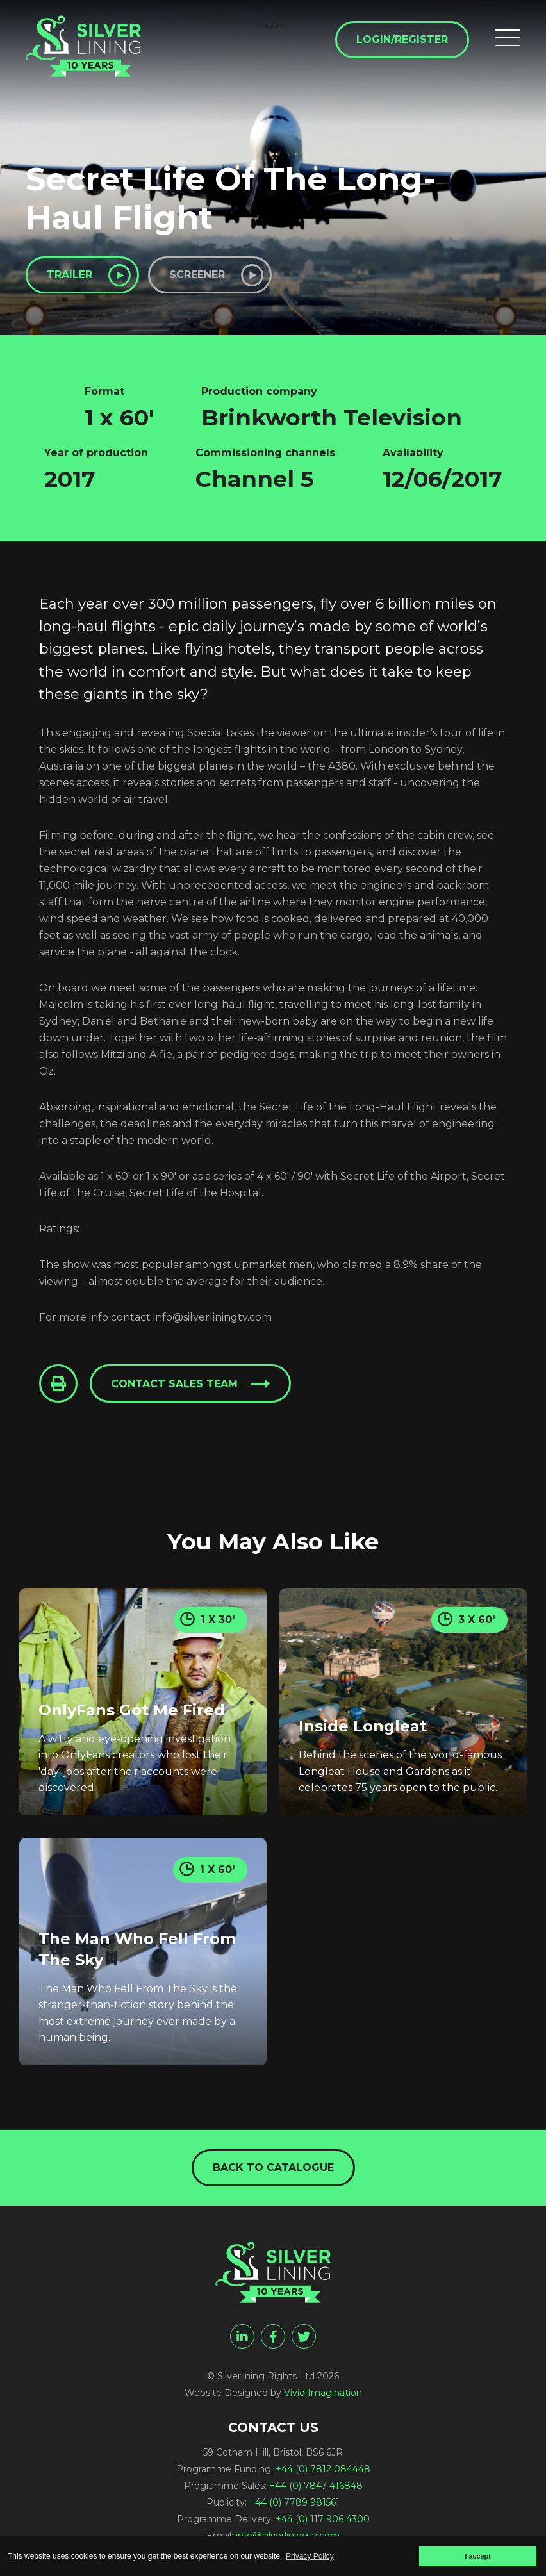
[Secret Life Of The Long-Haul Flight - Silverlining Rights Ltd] (83, 46)
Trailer (69, 274)
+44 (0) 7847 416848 (316, 2485)
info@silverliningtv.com (288, 2535)
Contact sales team (174, 1384)
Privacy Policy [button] (310, 2556)
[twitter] (304, 2336)
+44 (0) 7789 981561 (294, 2502)
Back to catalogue (273, 2167)
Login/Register (402, 39)
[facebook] (273, 2336)
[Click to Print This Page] (58, 1383)
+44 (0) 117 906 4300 (323, 2519)
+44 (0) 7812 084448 (323, 2469)
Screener (197, 274)
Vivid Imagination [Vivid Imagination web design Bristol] (323, 2392)
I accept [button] (477, 2556)
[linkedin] (242, 2336)
